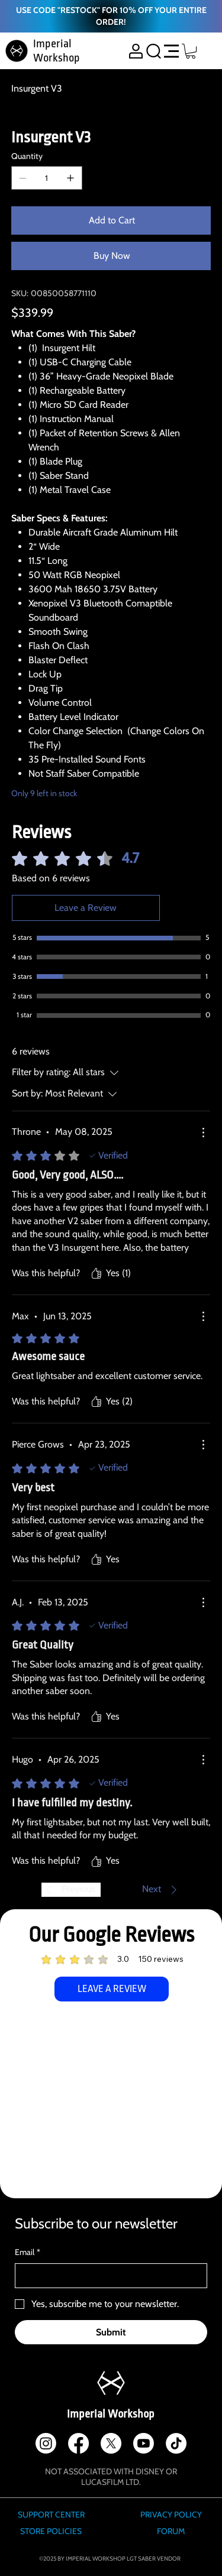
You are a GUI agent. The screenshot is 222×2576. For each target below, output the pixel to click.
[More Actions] (203, 1132)
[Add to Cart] (111, 220)
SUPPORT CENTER (51, 2514)
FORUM (171, 2531)
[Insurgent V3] (36, 88)
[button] (191, 51)
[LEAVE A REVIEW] (111, 1989)
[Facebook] (78, 2443)
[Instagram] (46, 2443)
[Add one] (70, 178)
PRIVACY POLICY (171, 2514)
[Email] (107, 2276)
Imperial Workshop (111, 2414)
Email (27, 2253)
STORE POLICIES (51, 2531)
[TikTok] (176, 2443)
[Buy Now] (111, 256)
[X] (111, 2443)
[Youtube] (143, 2443)
